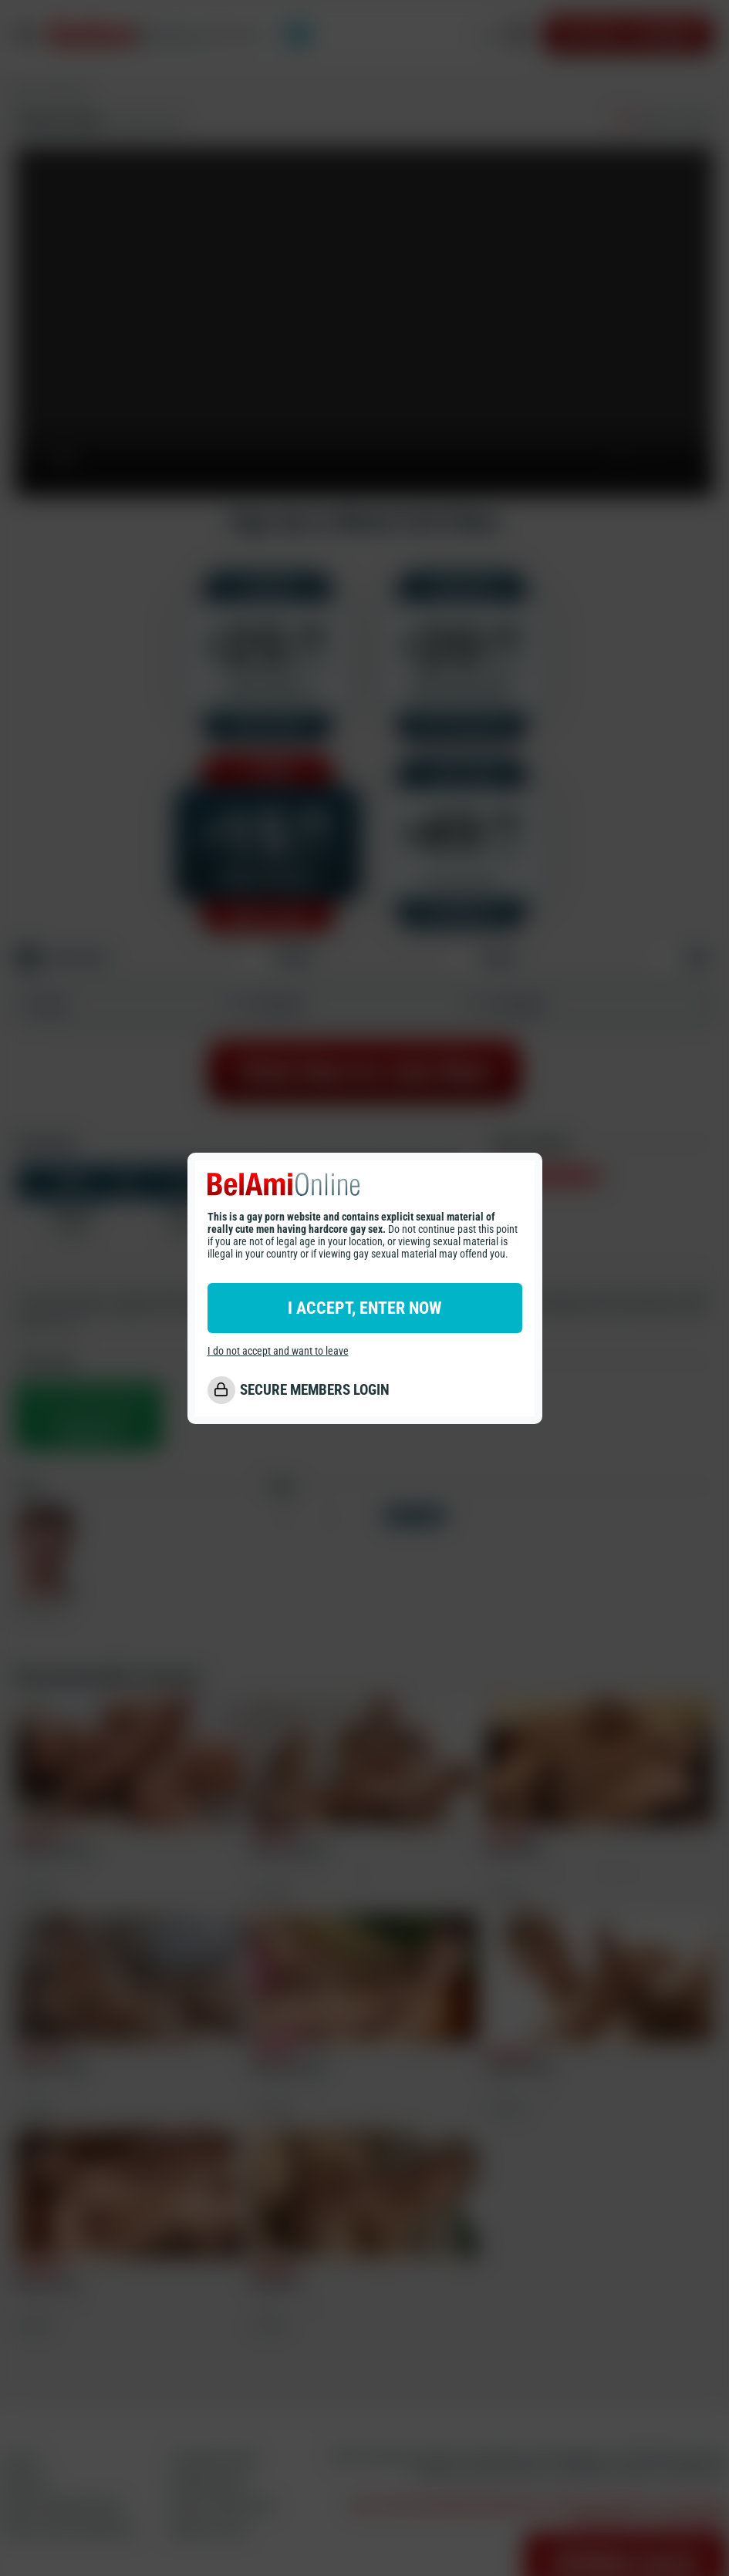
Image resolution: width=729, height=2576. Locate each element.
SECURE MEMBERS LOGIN (315, 1390)
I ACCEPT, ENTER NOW (364, 1308)
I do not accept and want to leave (278, 1351)
